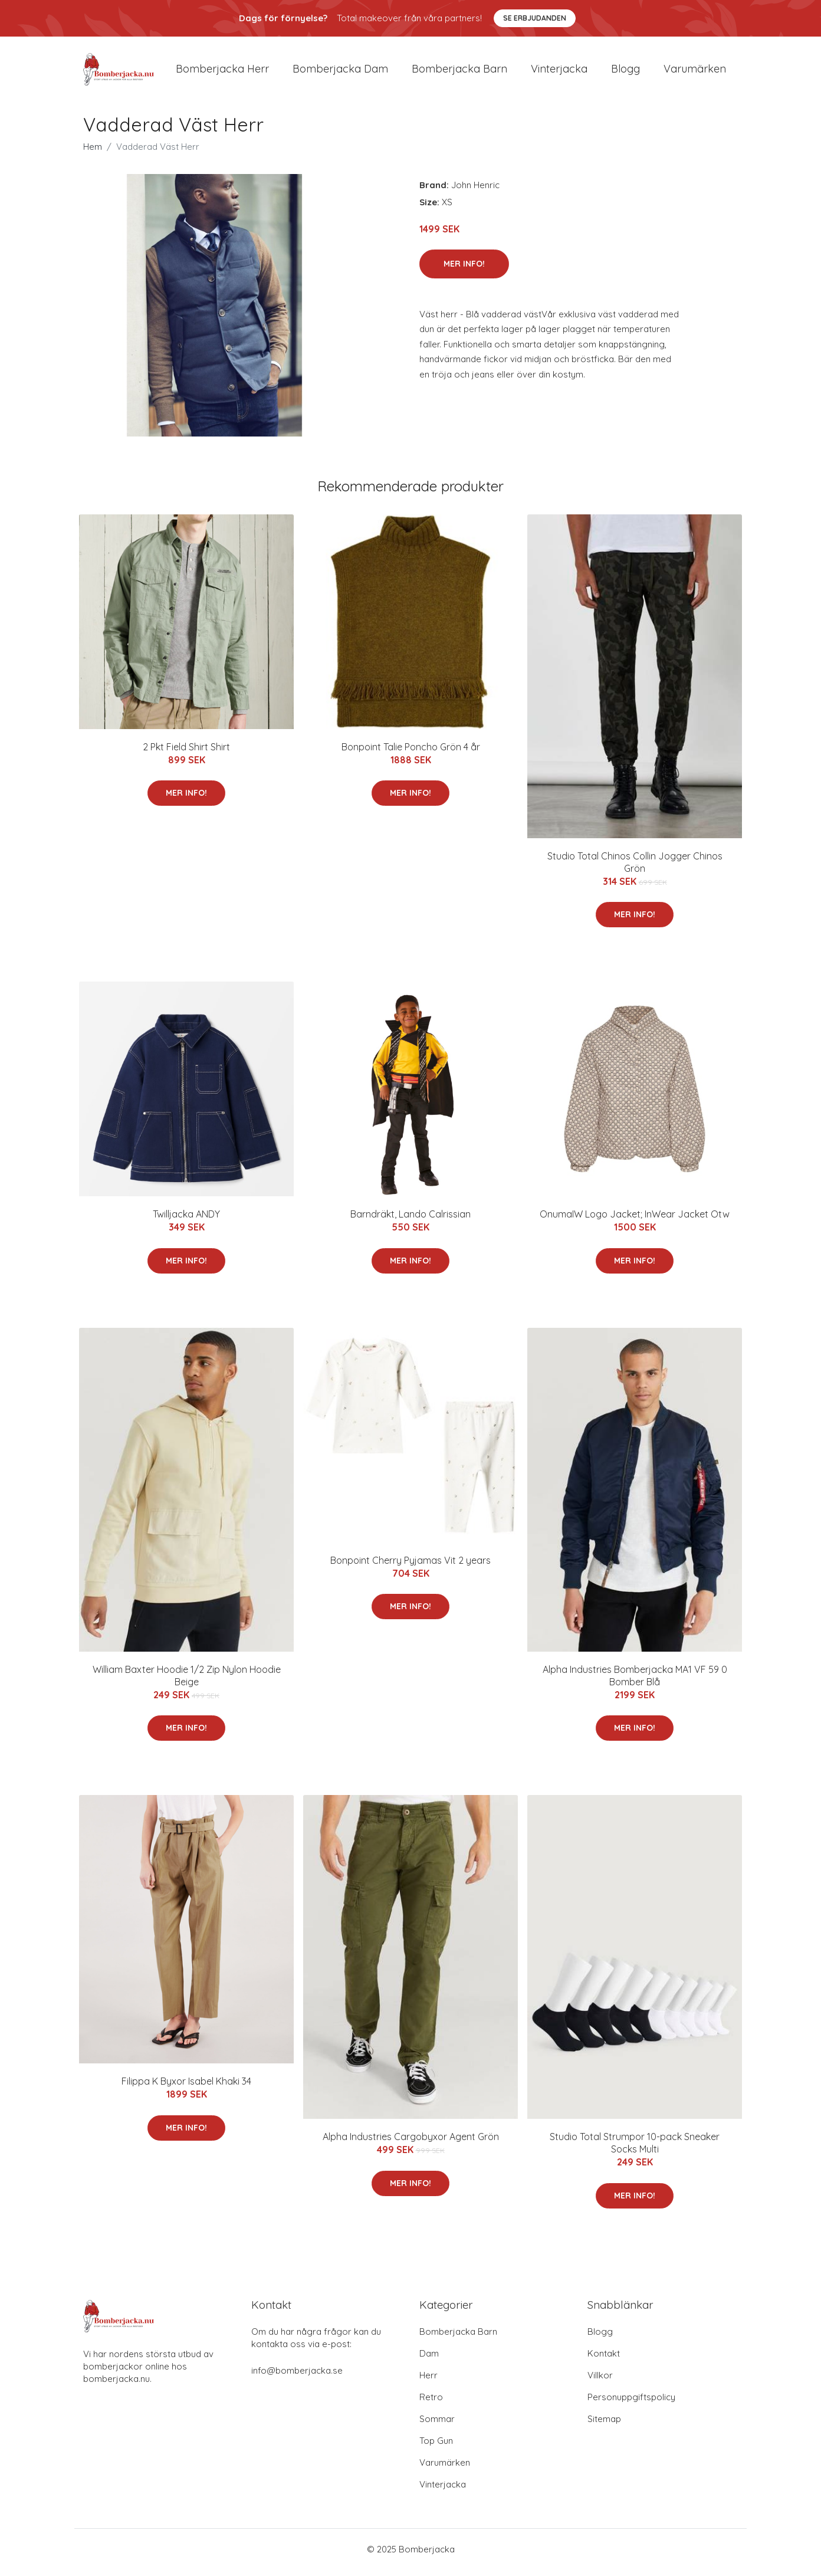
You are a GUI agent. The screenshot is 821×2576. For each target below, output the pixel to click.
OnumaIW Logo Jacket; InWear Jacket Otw (635, 1220)
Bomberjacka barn (459, 71)
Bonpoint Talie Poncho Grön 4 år (410, 753)
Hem (92, 152)
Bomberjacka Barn (458, 2338)
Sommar (437, 2425)
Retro (431, 2403)
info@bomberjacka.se (297, 2377)
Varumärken (695, 71)
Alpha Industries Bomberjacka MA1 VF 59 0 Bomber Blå (635, 1681)
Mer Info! (464, 269)
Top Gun (436, 2447)
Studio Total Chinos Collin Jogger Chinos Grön (635, 868)
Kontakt (603, 2359)
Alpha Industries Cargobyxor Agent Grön (411, 2143)
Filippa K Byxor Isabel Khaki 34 (186, 2087)
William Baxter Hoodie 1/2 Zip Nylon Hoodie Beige (187, 1681)
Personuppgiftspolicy (631, 2403)
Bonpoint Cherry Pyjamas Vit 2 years (410, 1566)
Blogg (625, 71)
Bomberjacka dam (340, 71)
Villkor (600, 2381)
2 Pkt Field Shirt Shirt (186, 753)
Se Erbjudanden (534, 18)
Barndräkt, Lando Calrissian (410, 1220)
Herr (428, 2381)
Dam (429, 2359)
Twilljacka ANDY (186, 1220)
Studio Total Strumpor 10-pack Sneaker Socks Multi (635, 2149)
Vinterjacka (559, 71)
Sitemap (604, 2425)
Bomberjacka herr (222, 71)
